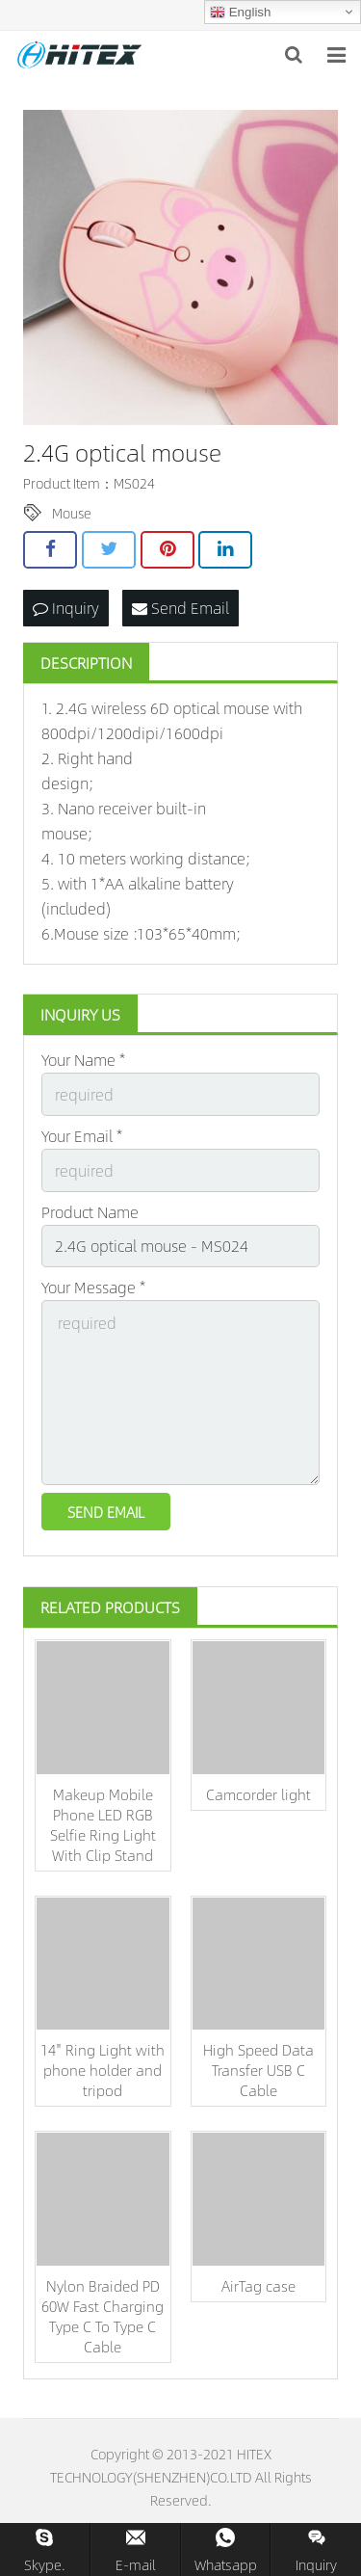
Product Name (90, 1212)
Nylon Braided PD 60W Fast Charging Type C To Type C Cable (102, 2315)
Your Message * (93, 1287)
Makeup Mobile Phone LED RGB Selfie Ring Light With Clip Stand (103, 1824)
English (240, 12)
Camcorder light (258, 1794)
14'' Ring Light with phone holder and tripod (102, 2069)
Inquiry (66, 608)
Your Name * (83, 1060)
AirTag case (258, 2285)
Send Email (180, 608)
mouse (246, 708)
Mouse (71, 512)
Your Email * (81, 1136)
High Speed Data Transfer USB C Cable (258, 2069)
